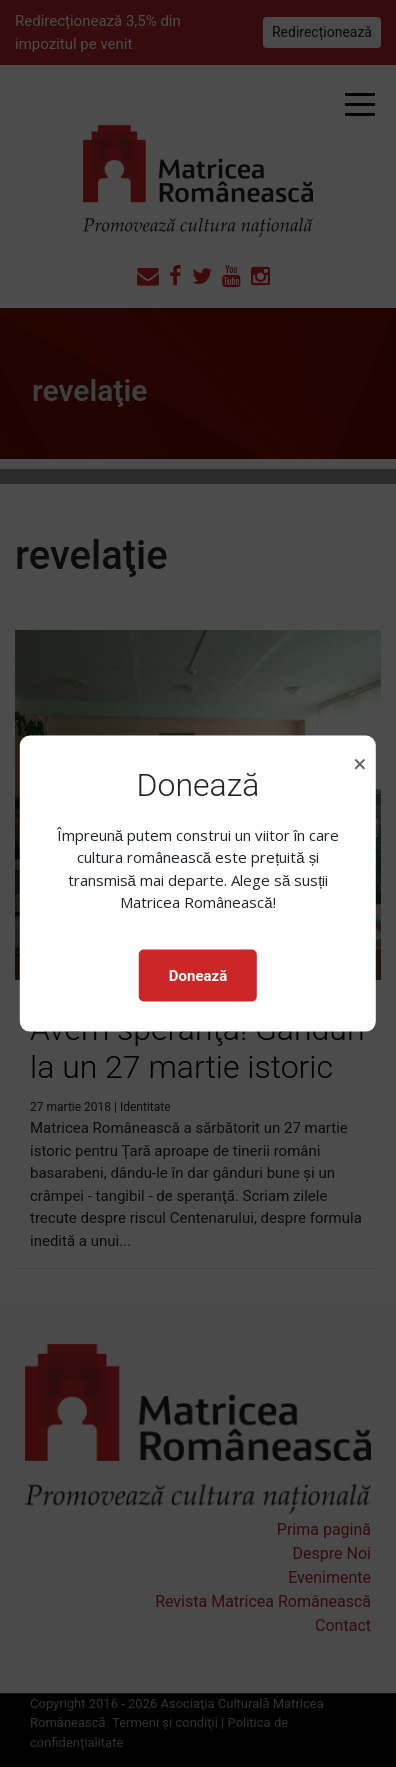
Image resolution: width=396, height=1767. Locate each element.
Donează (198, 975)
